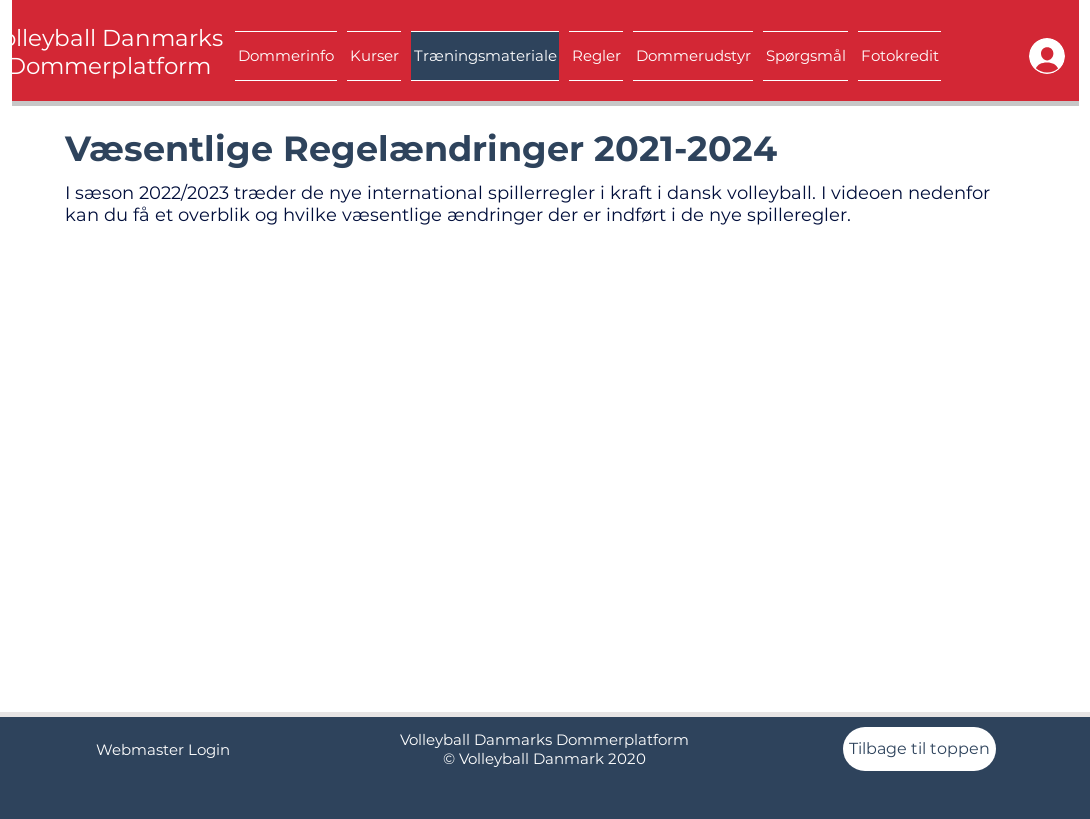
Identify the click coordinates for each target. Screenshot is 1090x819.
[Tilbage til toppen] (919, 749)
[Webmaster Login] (163, 749)
